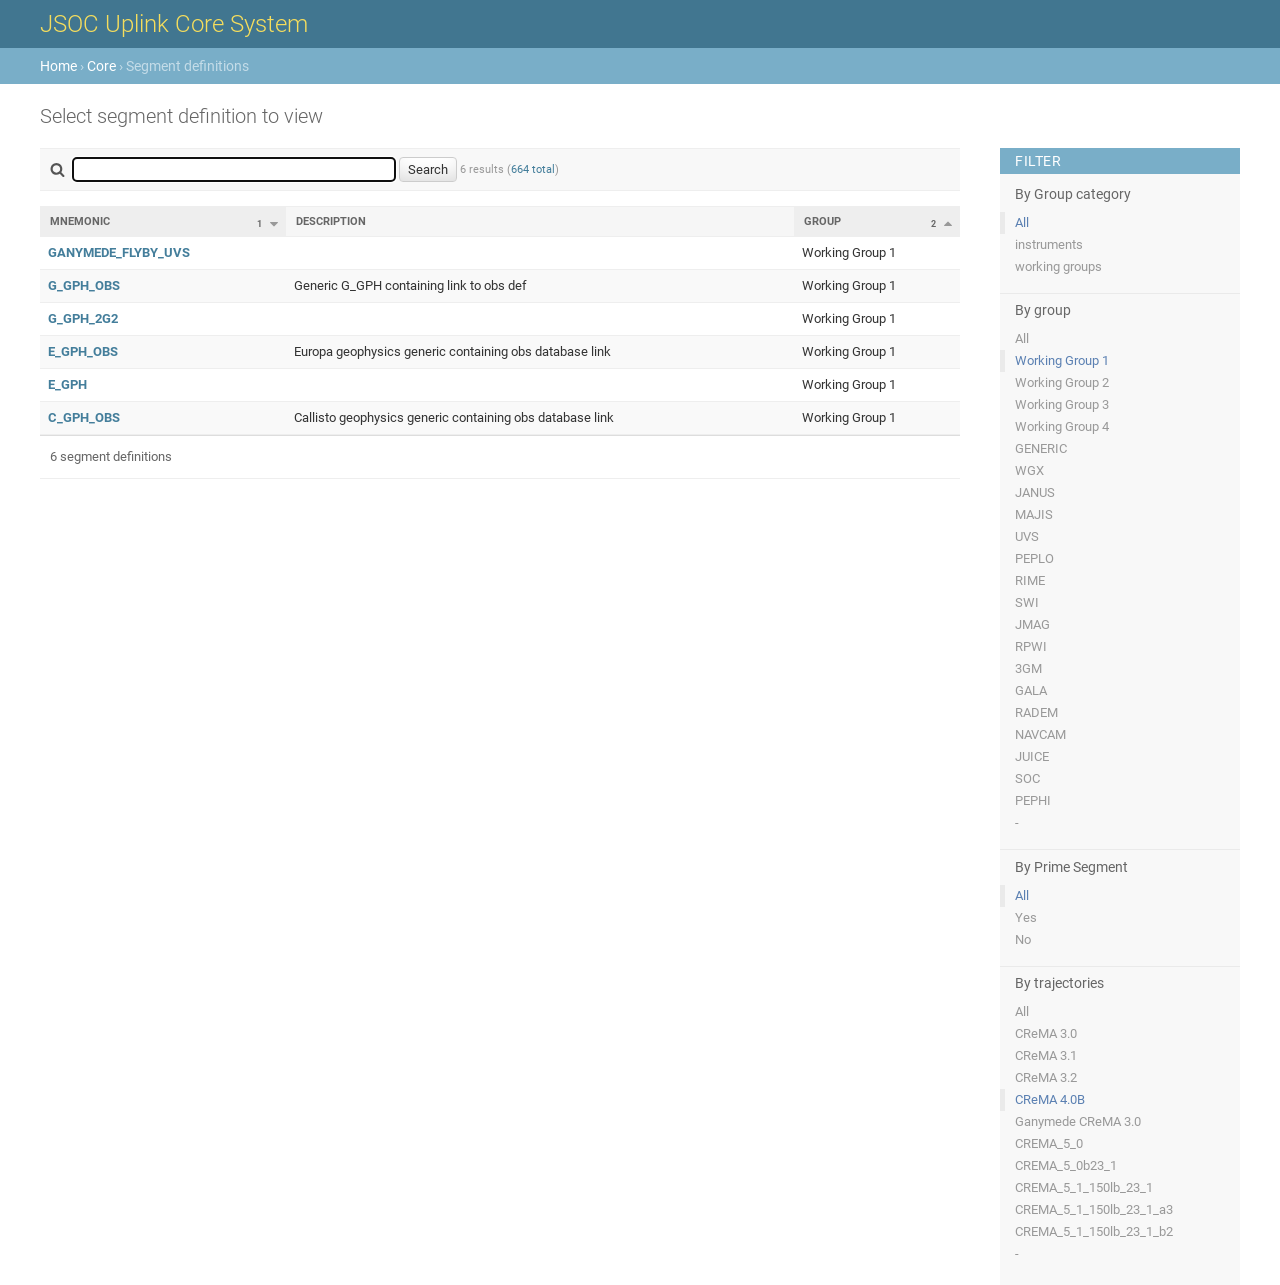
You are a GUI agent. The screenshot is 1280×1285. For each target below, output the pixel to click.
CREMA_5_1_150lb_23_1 (1084, 1187)
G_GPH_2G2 (83, 318)
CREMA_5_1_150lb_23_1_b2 (1094, 1231)
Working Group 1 (1062, 360)
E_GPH (67, 384)
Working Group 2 (1062, 382)
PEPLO (1034, 558)
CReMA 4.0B (1050, 1099)
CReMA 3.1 (1046, 1055)
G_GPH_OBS (84, 285)
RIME (1030, 580)
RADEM (1036, 712)
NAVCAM (1040, 734)
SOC (1027, 778)
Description (331, 221)
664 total (533, 169)
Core (101, 66)
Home (58, 66)
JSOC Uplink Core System (174, 24)
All (1022, 222)
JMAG (1032, 624)
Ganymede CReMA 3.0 (1078, 1121)
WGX (1029, 470)
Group (822, 221)
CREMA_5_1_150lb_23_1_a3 (1094, 1209)
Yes (1026, 917)
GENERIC (1041, 448)
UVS (1027, 536)
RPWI (1031, 646)
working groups (1058, 266)
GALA (1031, 690)
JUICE (1032, 756)
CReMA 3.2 (1046, 1077)
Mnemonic (80, 221)
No (1023, 939)
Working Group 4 (1062, 426)
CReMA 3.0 (1046, 1033)
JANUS (1035, 492)
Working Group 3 (1062, 404)
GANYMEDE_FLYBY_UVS (119, 252)
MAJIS (1034, 514)
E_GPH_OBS (83, 351)
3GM (1028, 668)
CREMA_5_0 (1049, 1143)
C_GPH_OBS (84, 417)
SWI (1027, 602)
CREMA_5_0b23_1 (1066, 1165)
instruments (1049, 244)
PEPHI (1033, 800)
